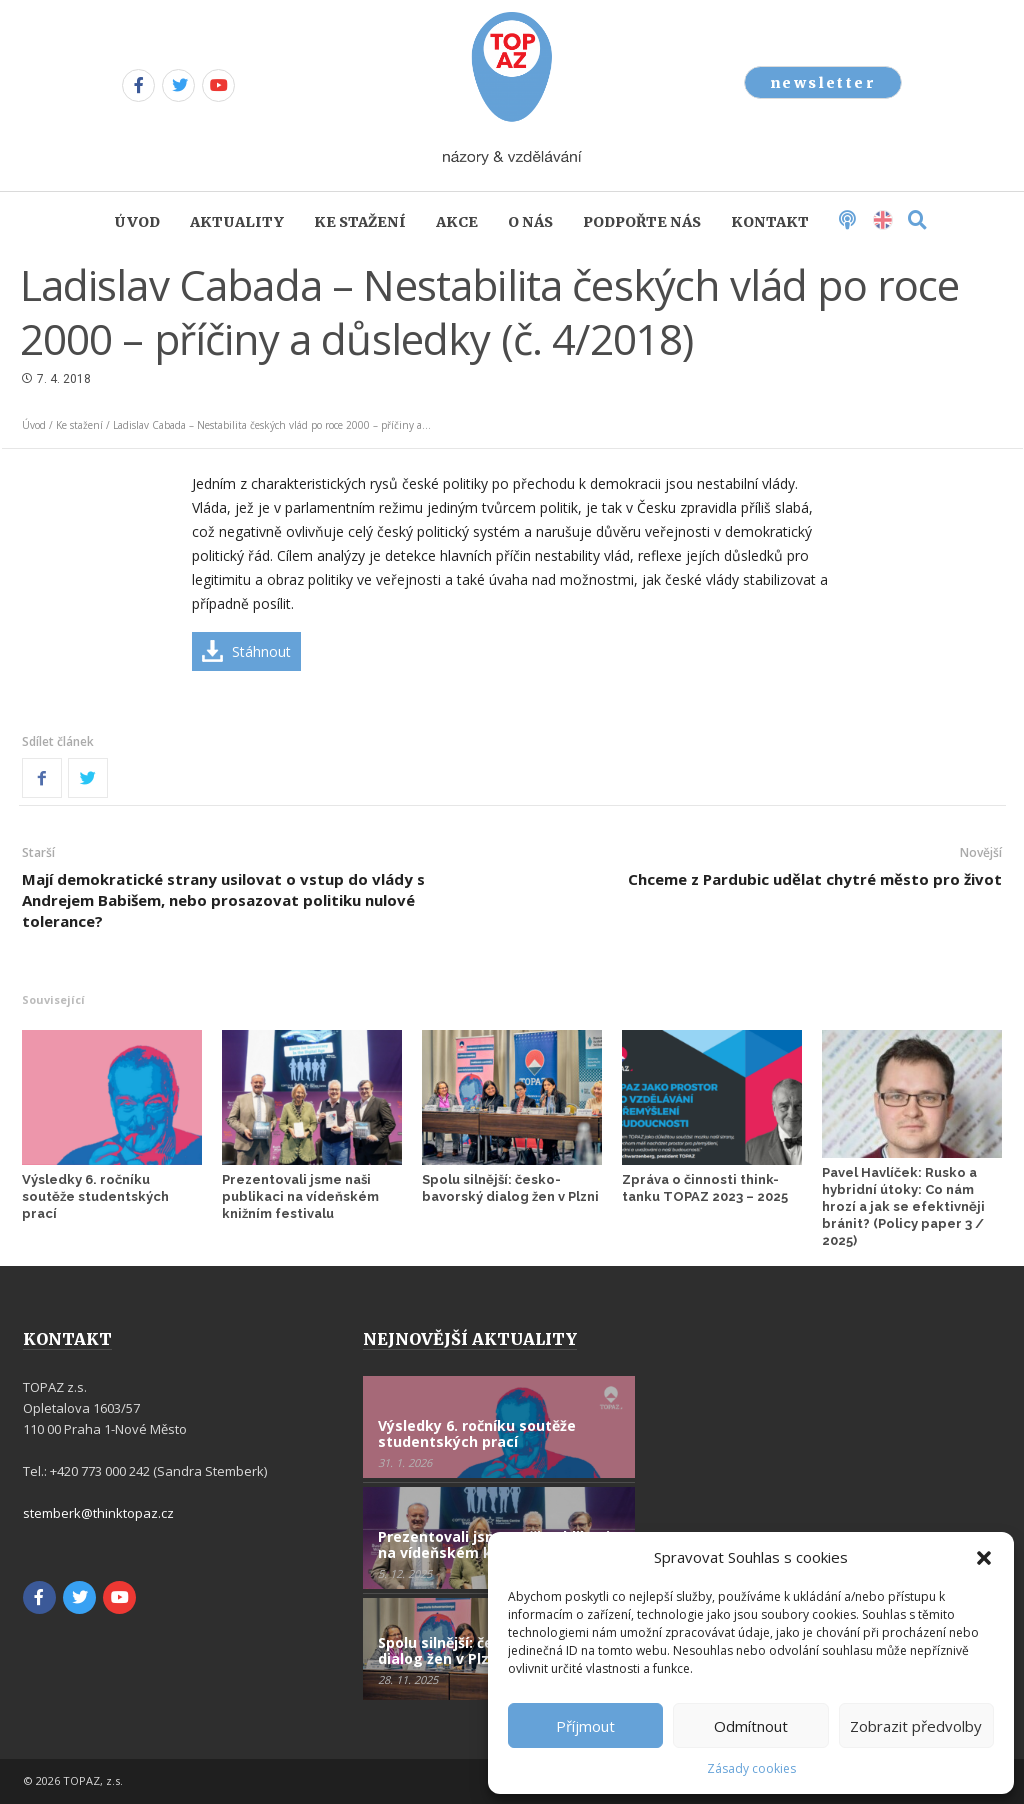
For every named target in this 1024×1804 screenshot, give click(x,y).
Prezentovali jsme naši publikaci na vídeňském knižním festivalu (300, 1196)
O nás (530, 222)
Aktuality (237, 222)
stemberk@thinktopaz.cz (98, 1513)
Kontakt (770, 222)
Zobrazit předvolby (916, 1726)
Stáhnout (261, 651)
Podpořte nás (642, 222)
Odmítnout (751, 1726)
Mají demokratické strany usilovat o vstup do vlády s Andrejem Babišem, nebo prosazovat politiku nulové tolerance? (223, 900)
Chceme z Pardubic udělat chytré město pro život (815, 879)
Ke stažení (360, 222)
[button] (984, 1558)
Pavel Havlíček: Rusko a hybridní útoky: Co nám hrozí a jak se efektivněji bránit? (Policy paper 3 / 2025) (903, 1206)
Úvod (137, 222)
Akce (457, 222)
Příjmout (585, 1726)
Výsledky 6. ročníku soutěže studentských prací (95, 1196)
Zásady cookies (751, 1768)
